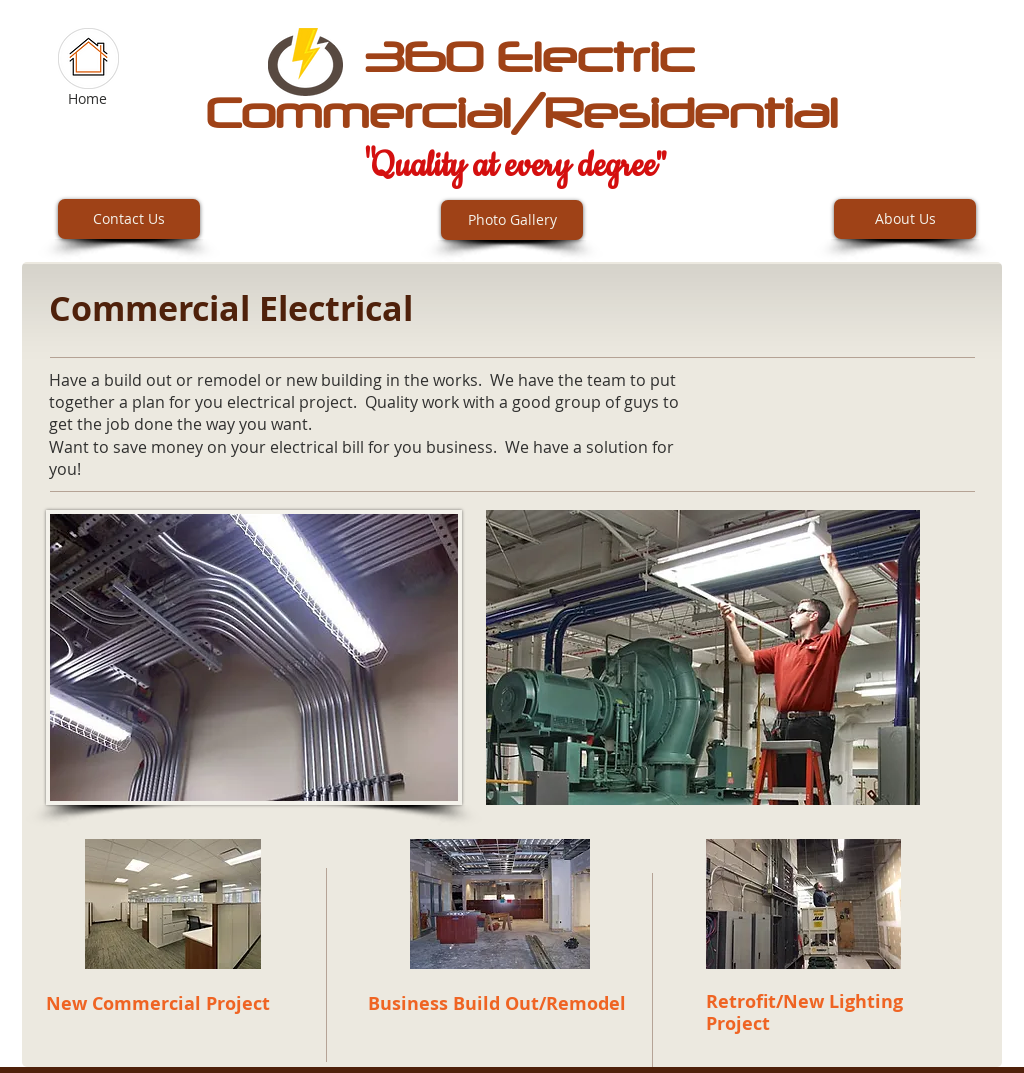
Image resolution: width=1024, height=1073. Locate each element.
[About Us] (905, 219)
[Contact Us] (129, 219)
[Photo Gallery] (512, 220)
